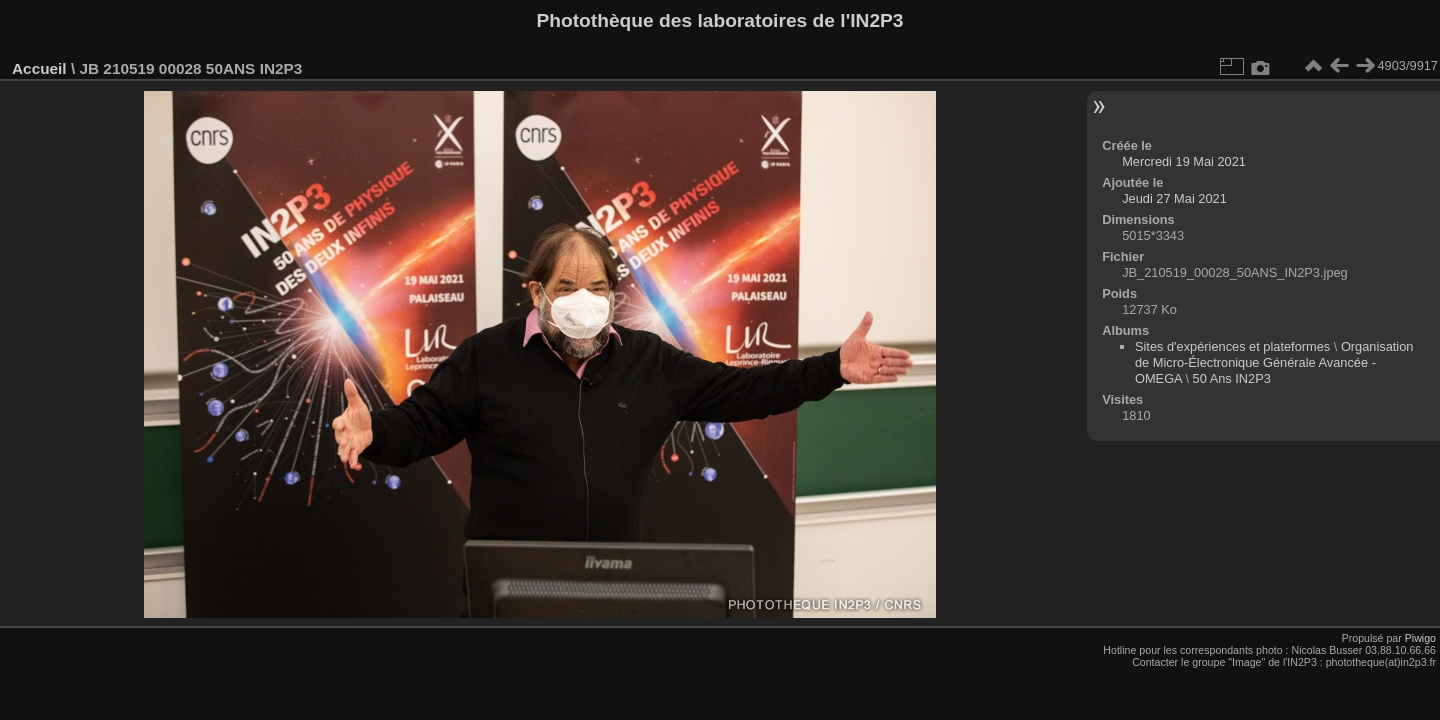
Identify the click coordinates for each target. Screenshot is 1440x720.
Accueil (39, 68)
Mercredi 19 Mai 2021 (1184, 161)
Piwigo (1420, 638)
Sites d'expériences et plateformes (1232, 346)
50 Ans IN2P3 (1232, 378)
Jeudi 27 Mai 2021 (1174, 198)
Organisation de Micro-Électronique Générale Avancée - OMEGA (1274, 362)
